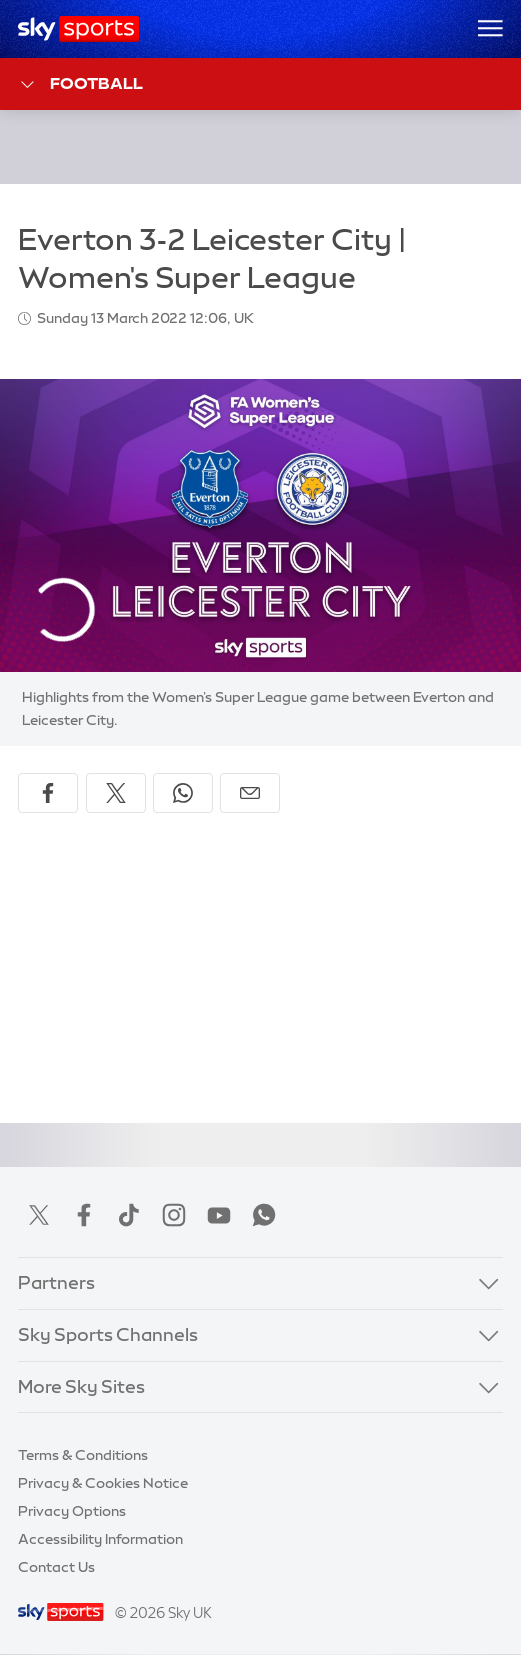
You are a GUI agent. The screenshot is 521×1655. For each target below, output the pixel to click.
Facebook (84, 1215)
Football (80, 84)
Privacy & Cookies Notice (103, 1483)
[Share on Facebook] (48, 793)
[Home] (78, 29)
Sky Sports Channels (108, 1335)
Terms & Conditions (83, 1455)
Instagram (174, 1215)
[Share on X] (116, 793)
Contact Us (56, 1567)
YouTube (219, 1215)
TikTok (129, 1215)
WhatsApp (264, 1215)
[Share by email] (250, 793)
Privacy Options (72, 1511)
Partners (56, 1283)
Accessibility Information (100, 1539)
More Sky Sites (81, 1387)
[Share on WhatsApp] (183, 793)
